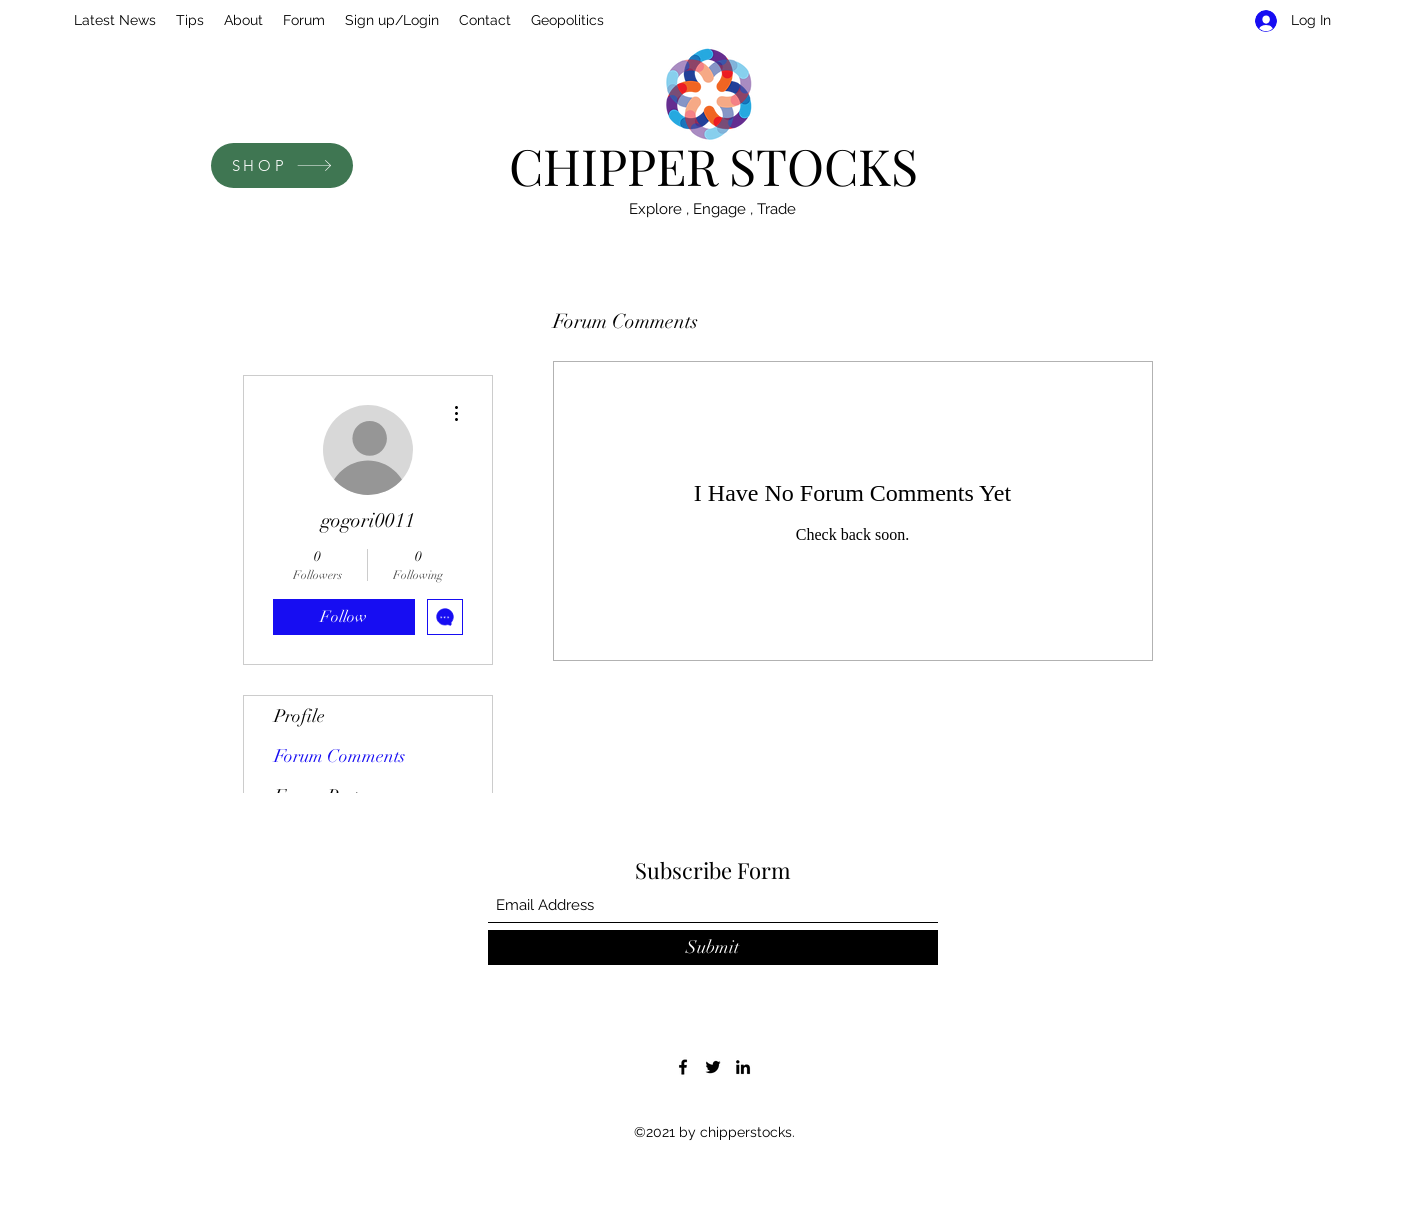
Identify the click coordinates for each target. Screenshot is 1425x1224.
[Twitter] (713, 1067)
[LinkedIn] (743, 1067)
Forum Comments (339, 756)
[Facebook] (683, 1067)
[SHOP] (282, 165)
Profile (299, 716)
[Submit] (713, 947)
